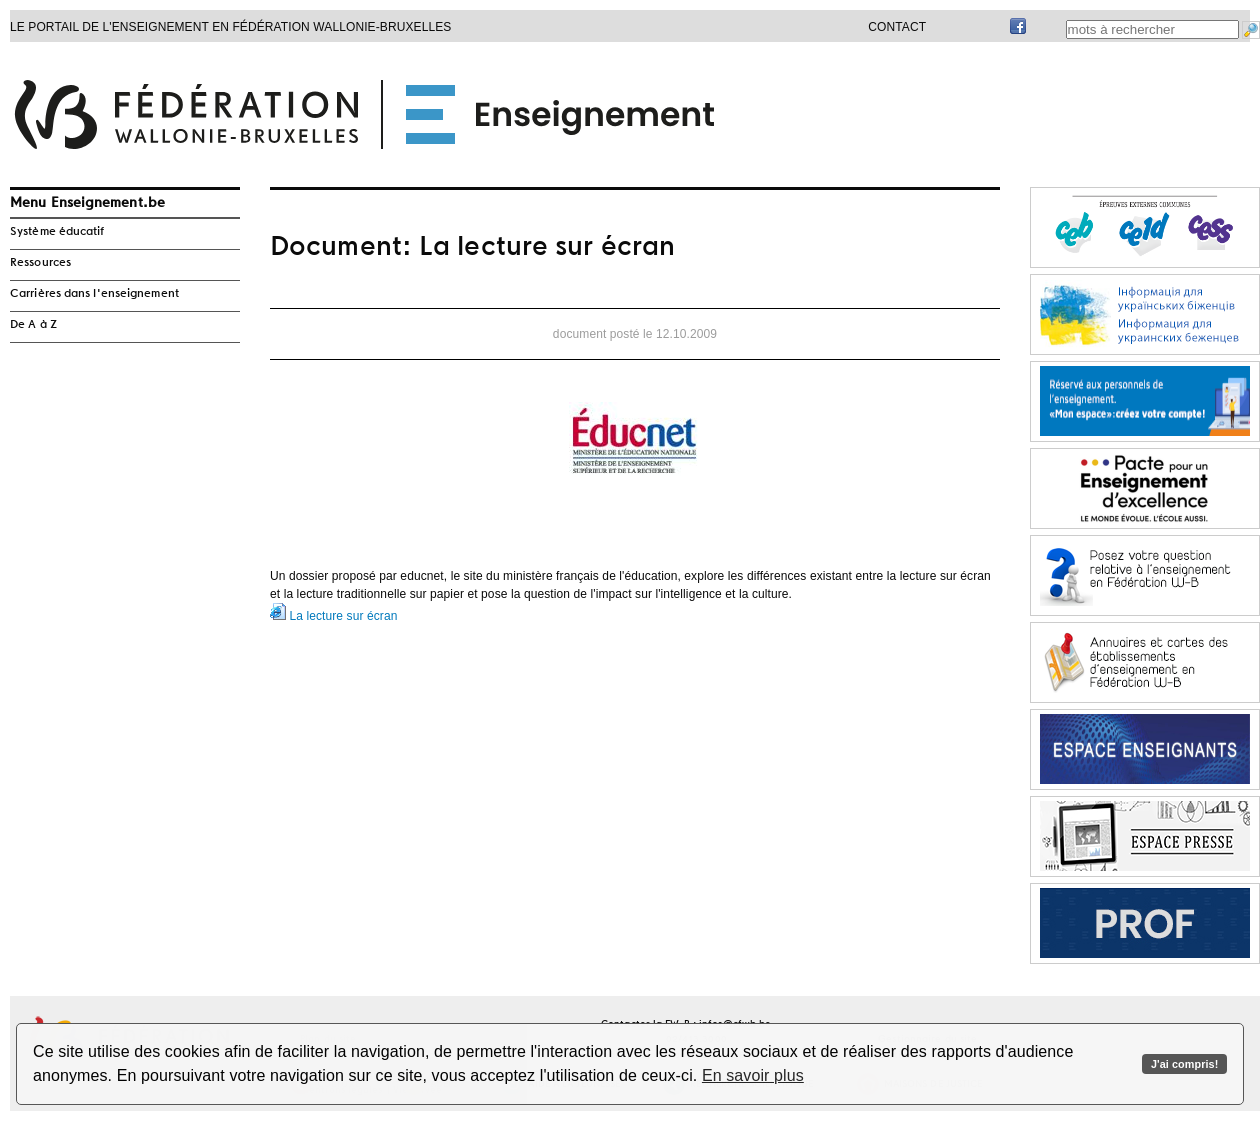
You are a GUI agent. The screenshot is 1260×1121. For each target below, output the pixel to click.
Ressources (40, 263)
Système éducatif (57, 232)
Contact (897, 27)
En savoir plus (753, 1075)
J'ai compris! (1184, 1064)
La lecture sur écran (334, 616)
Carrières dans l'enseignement (94, 294)
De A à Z (33, 325)
